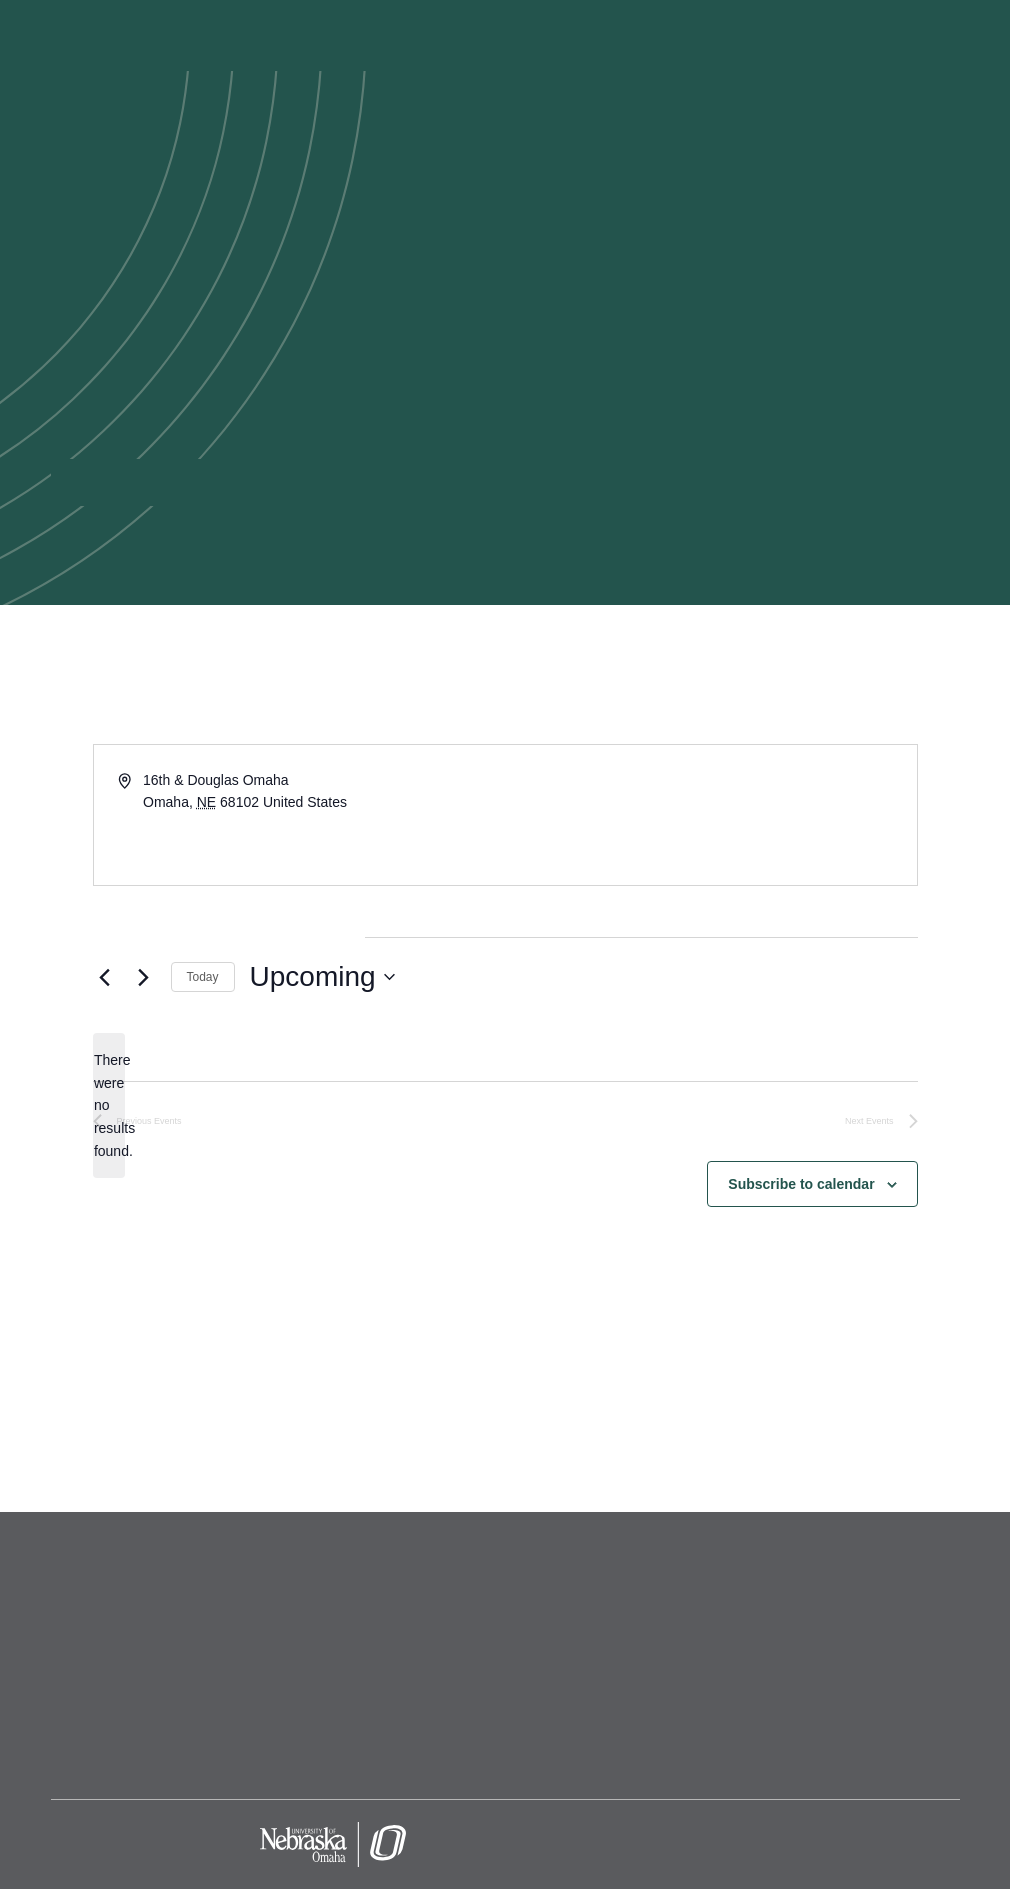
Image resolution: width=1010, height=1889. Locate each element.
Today (203, 977)
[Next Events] (144, 977)
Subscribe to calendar (801, 1184)
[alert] (109, 1105)
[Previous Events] (105, 977)
